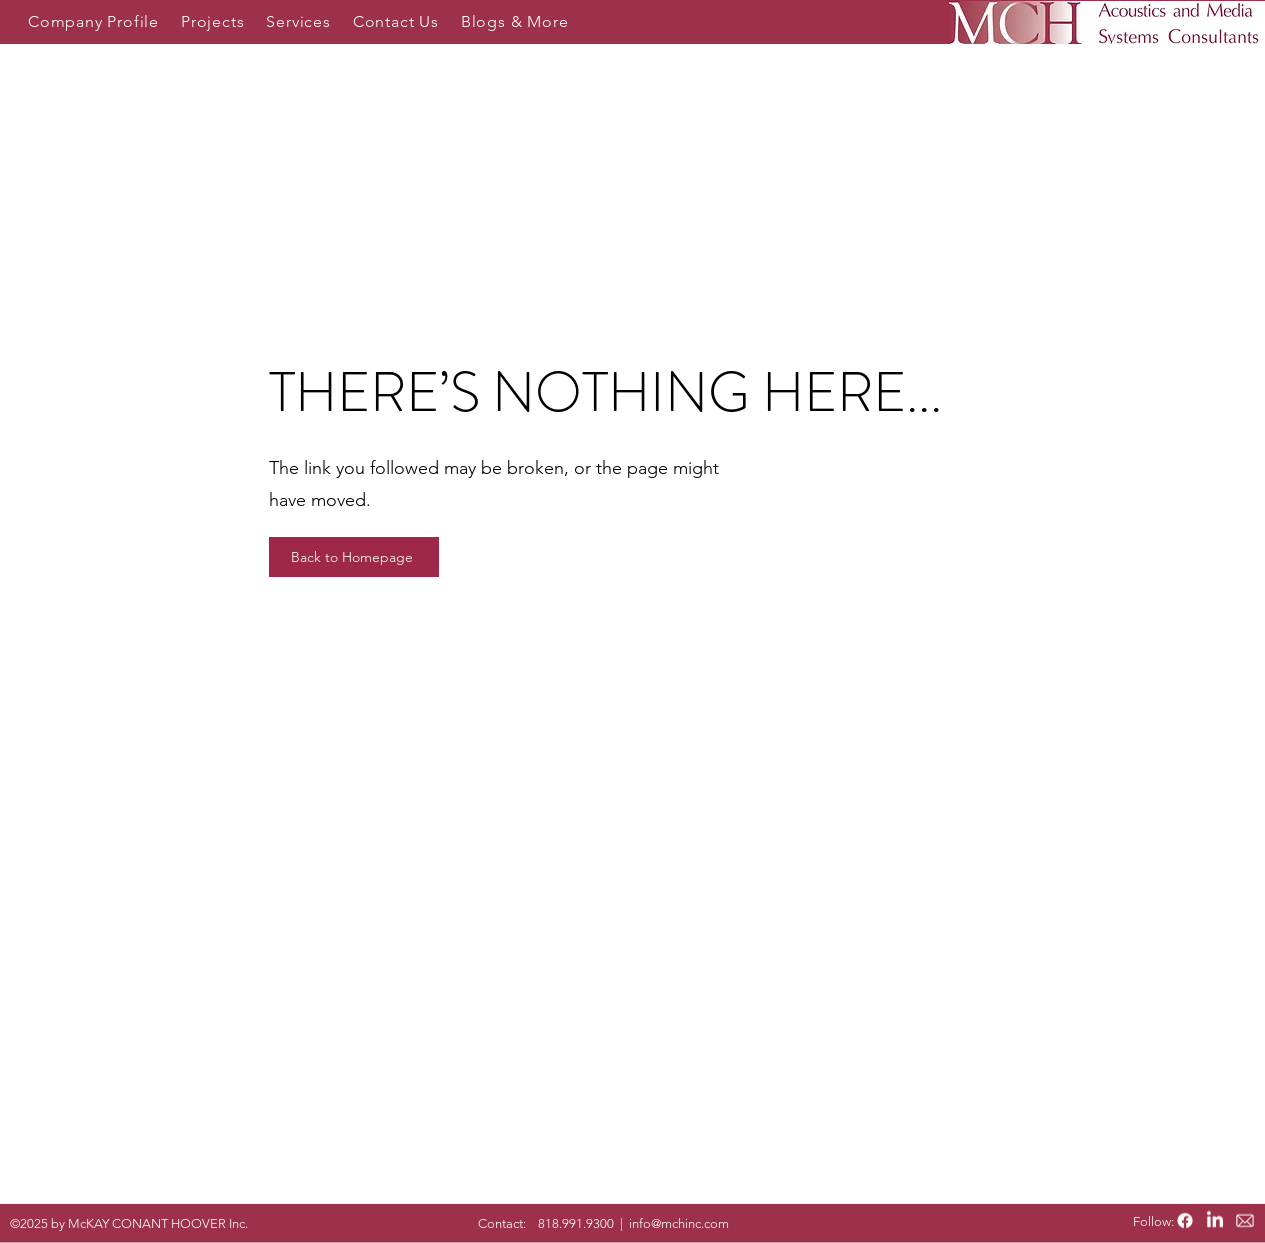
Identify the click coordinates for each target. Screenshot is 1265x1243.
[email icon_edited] (1245, 1221)
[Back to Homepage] (354, 557)
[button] (93, 21)
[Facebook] (1185, 1221)
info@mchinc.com (679, 1223)
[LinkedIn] (1215, 1221)
